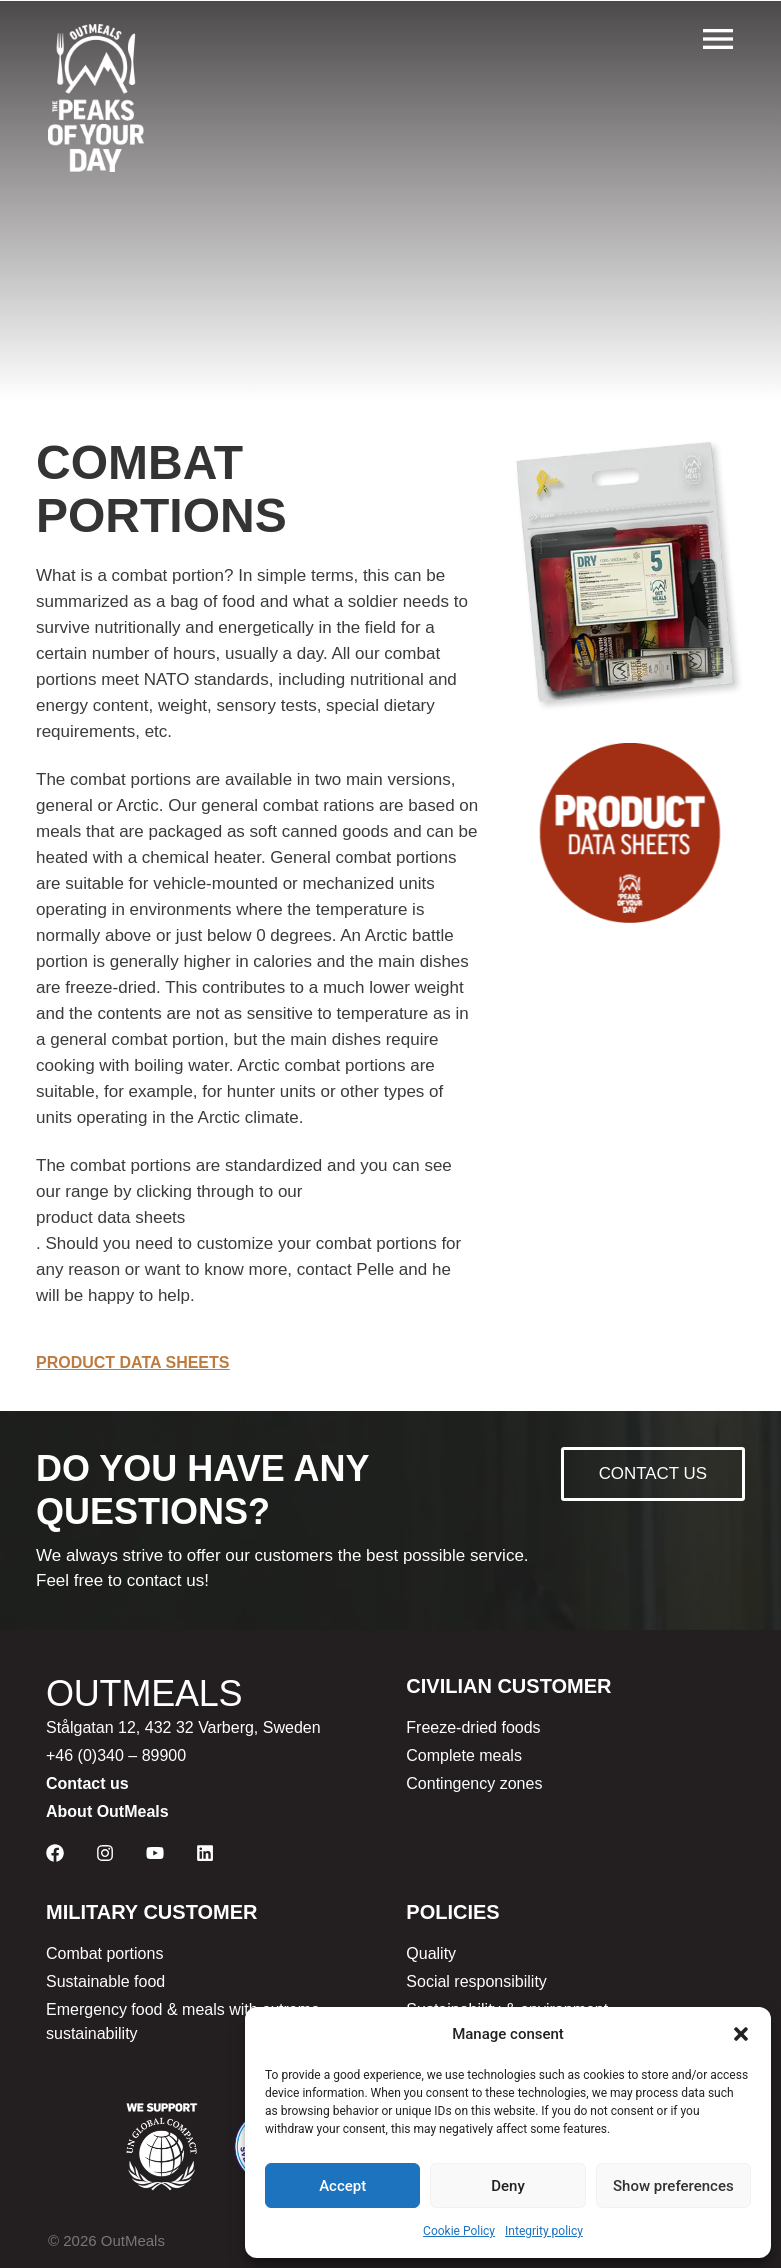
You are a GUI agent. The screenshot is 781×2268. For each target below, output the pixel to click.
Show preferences (673, 2186)
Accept (342, 2186)
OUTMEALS (144, 1693)
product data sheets (110, 1217)
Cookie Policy (459, 2231)
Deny (508, 2186)
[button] (741, 2034)
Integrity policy (544, 2231)
